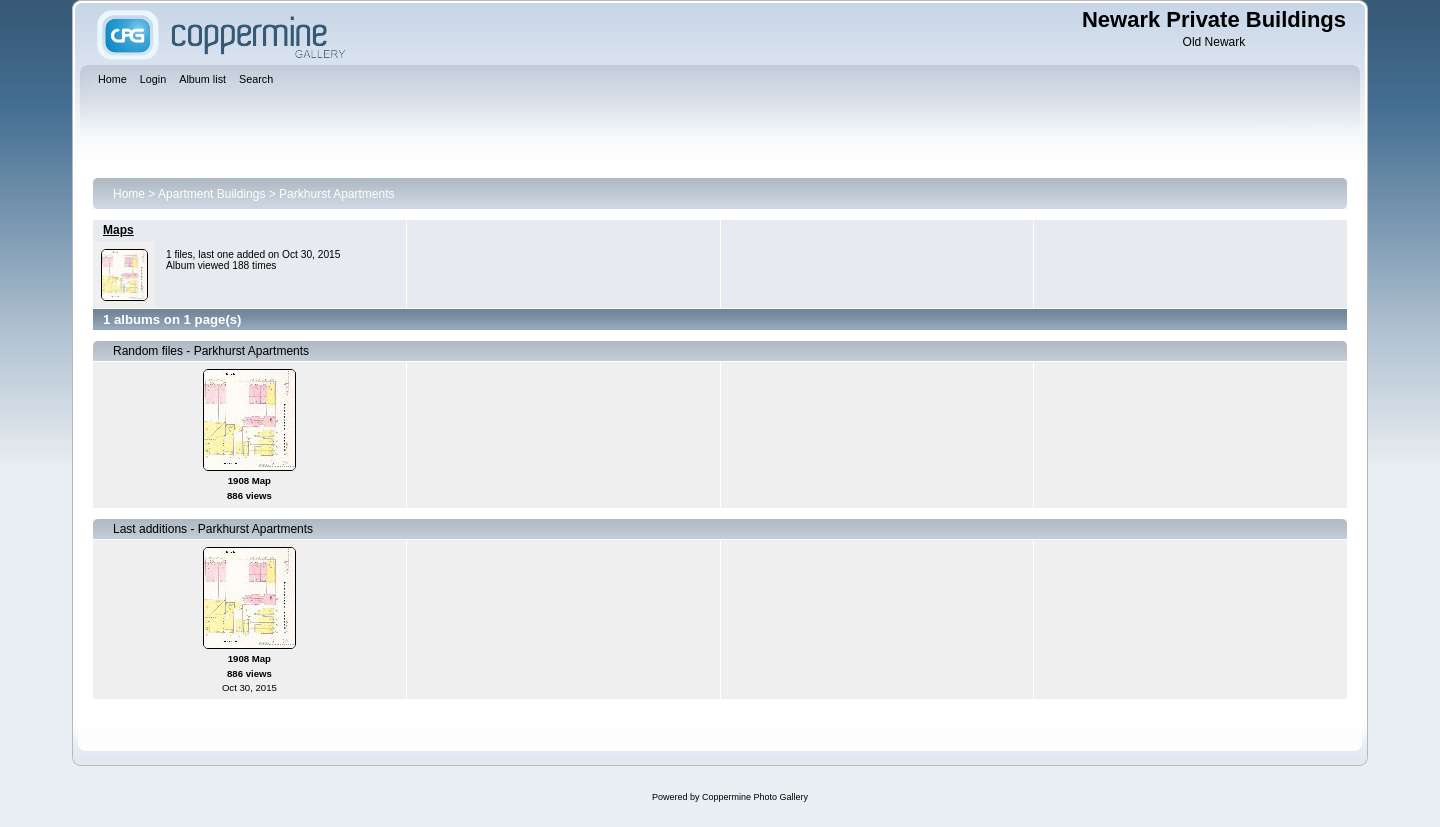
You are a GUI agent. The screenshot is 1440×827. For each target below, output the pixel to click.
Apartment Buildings (211, 194)
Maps (118, 230)
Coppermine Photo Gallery (755, 797)
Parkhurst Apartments (336, 194)
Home (129, 194)
